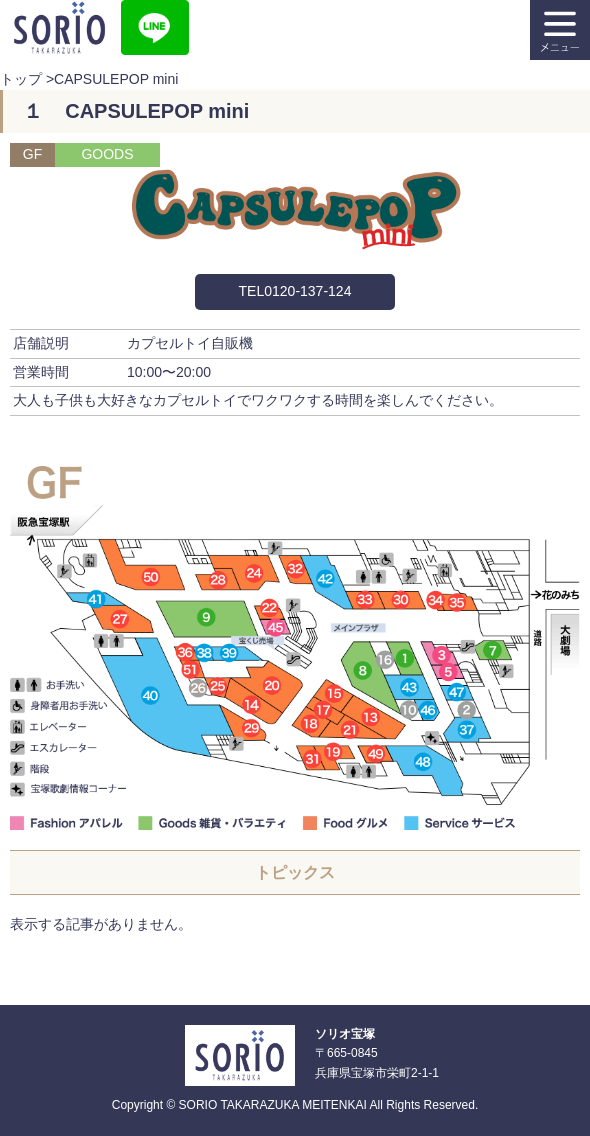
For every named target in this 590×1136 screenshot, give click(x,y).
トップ (21, 79)
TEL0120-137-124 (295, 291)
